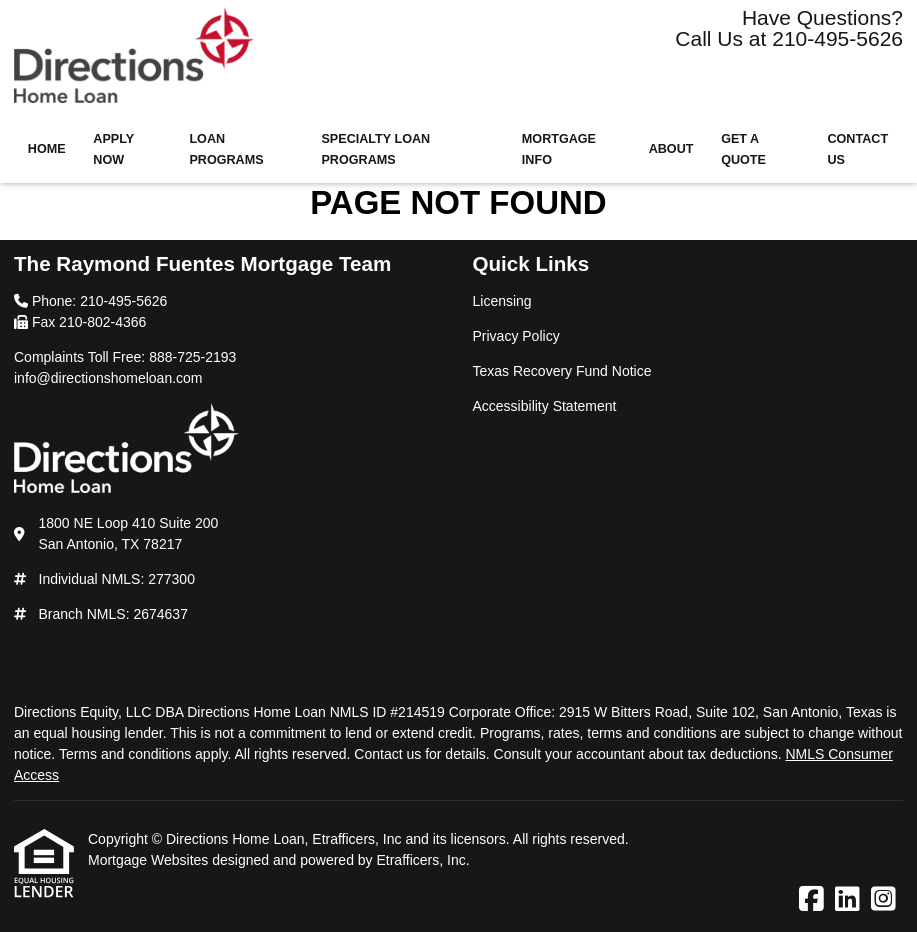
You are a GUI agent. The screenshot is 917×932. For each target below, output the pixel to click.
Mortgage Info (559, 149)
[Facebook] (811, 900)
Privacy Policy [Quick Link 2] (516, 336)
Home (47, 149)
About (671, 149)
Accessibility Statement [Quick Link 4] (545, 406)
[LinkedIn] (847, 900)
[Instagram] (883, 900)
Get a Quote (743, 149)
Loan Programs (226, 149)
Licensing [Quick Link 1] (502, 301)
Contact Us (857, 149)
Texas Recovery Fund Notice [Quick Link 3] (562, 371)
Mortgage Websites (150, 860)
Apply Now (113, 149)
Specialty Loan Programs (375, 149)
